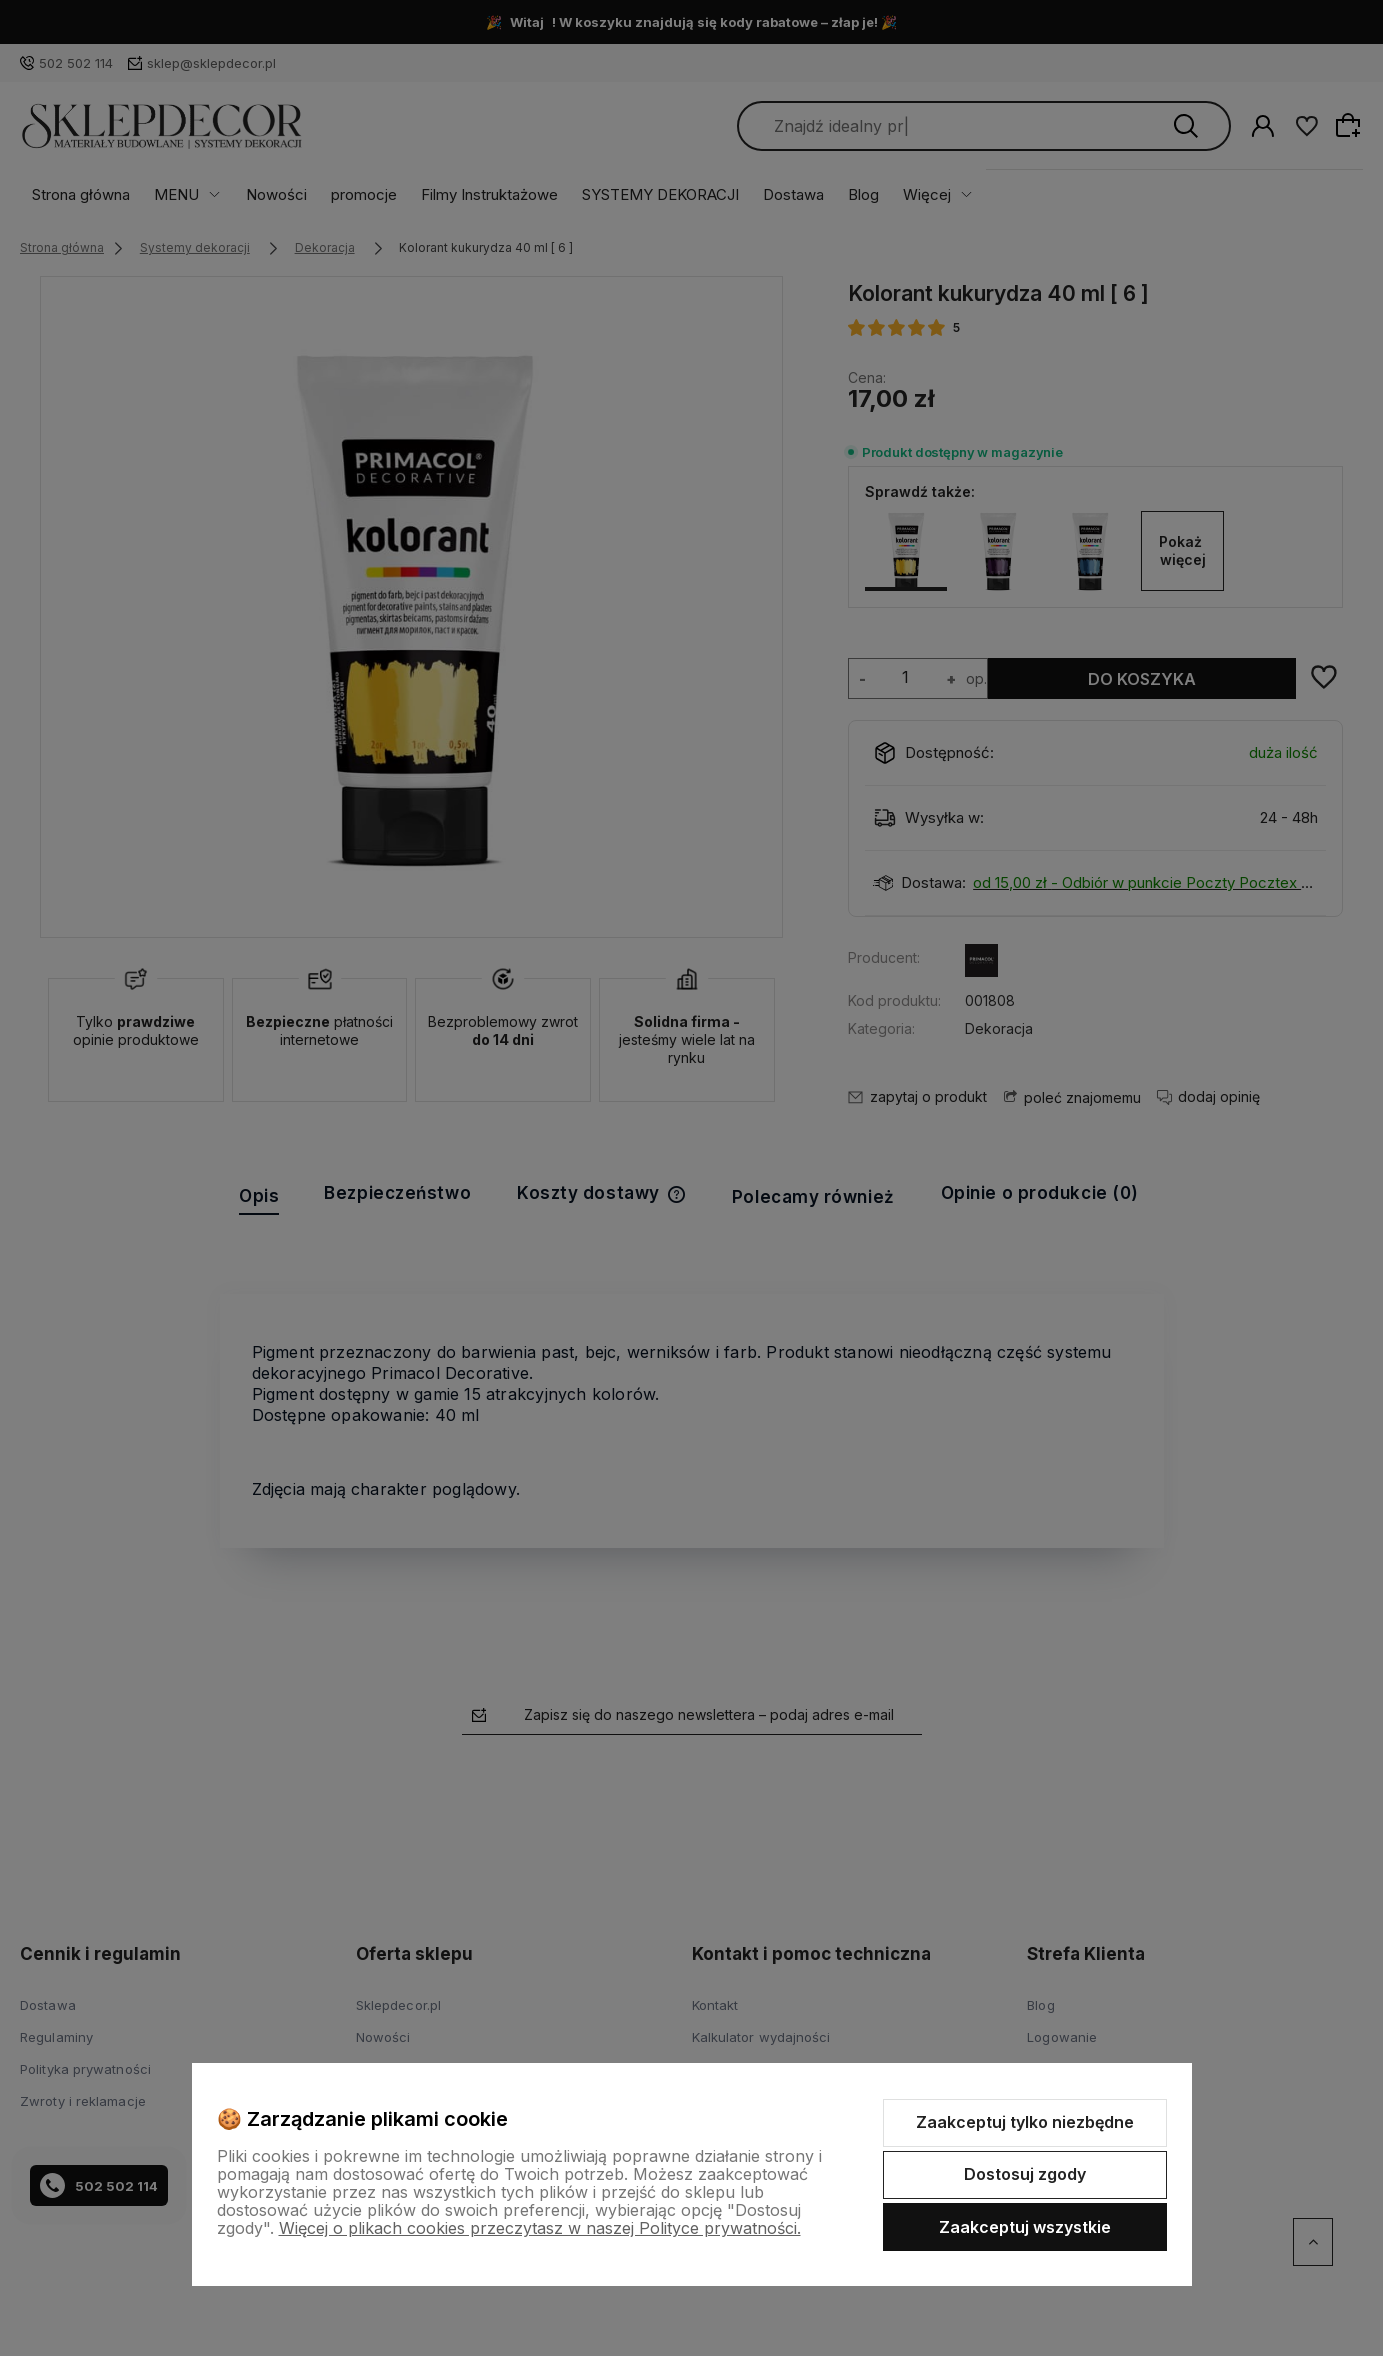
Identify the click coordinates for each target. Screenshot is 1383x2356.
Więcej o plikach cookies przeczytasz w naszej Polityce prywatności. (540, 2228)
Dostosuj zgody (1025, 2174)
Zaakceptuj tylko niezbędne (1025, 2122)
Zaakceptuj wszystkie (1025, 2227)
